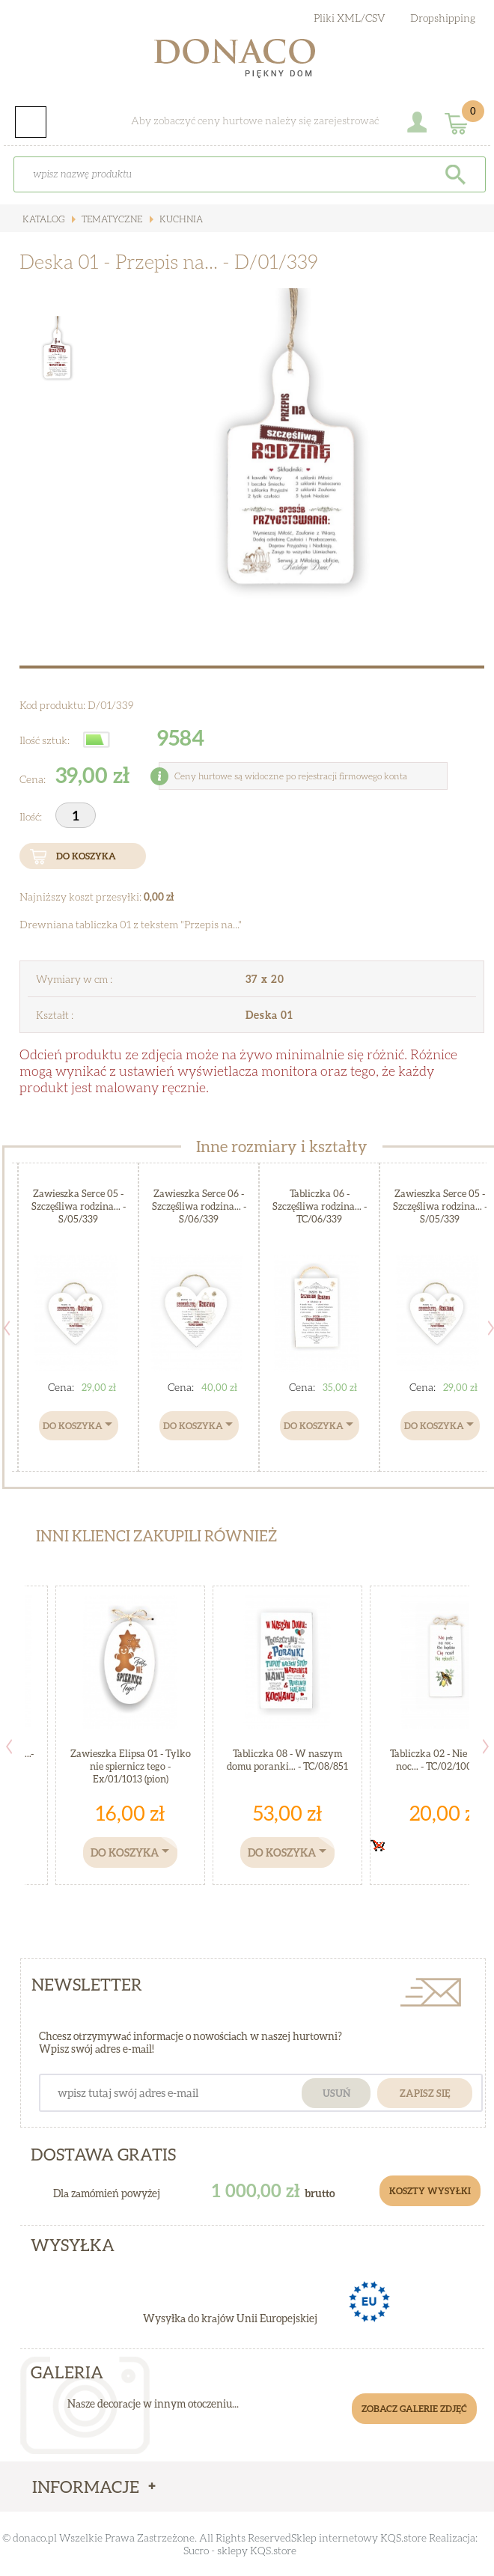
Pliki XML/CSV (349, 17)
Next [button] (485, 1746)
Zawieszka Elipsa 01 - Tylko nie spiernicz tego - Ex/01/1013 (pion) (130, 1766)
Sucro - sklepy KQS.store (239, 2550)
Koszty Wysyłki (430, 2190)
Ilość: (31, 816)
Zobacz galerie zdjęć (414, 2408)
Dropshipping (442, 17)
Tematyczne (110, 219)
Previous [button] (8, 1746)
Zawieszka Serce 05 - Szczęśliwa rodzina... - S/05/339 (78, 1206)
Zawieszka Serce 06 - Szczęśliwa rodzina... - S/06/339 (199, 1206)
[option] (289, 458)
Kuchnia (180, 219)
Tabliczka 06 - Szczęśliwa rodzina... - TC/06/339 (319, 1206)
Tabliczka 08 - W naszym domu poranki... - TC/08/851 (287, 1759)
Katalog (43, 219)
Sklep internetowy (334, 2537)
